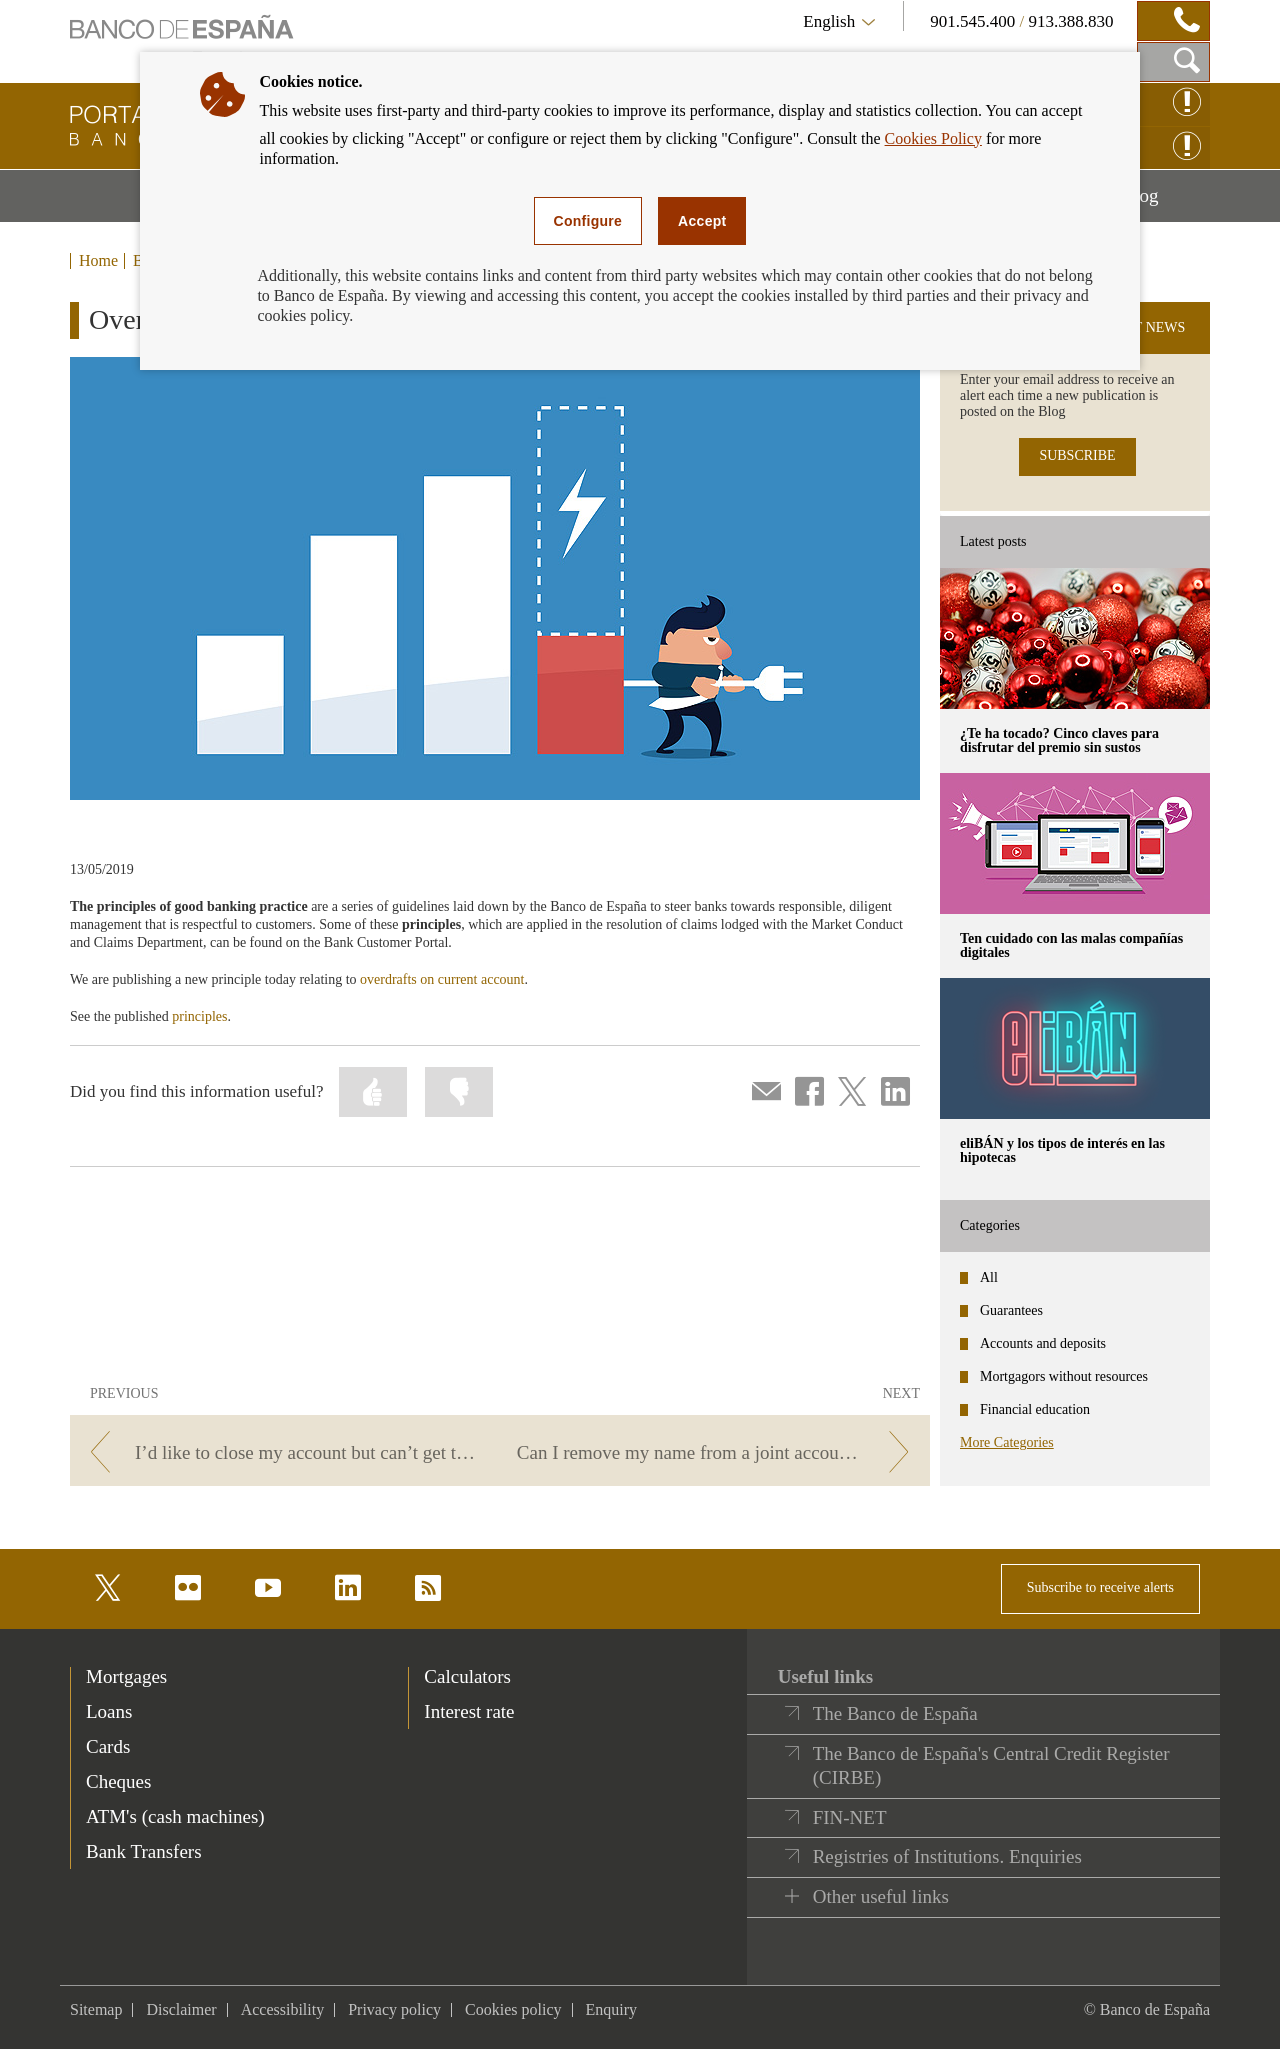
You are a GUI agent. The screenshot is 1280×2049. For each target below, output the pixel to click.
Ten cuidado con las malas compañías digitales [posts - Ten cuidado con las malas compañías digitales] (1071, 945)
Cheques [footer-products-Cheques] (118, 1781)
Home (98, 261)
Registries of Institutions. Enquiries (947, 1856)
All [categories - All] (989, 1277)
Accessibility (283, 2009)
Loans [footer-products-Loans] (109, 1711)
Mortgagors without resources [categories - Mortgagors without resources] (1064, 1376)
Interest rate (469, 1711)
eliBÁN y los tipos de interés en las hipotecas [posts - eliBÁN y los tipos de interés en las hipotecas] (1062, 1150)
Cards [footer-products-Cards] (108, 1746)
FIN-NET (850, 1817)
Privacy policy (394, 2009)
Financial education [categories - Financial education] (1035, 1409)
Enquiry (612, 2009)
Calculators (467, 1676)
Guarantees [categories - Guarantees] (1011, 1310)
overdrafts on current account (442, 979)
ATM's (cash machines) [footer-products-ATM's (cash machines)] (175, 1816)
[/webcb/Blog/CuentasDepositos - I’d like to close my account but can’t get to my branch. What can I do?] (281, 1452)
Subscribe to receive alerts (1100, 1587)
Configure (588, 221)
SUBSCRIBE (1077, 455)
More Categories (1007, 1442)
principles (199, 1016)
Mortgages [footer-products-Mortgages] (126, 1676)
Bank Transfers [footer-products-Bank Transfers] (144, 1851)
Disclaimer (181, 2009)
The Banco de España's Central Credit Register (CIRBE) (991, 1765)
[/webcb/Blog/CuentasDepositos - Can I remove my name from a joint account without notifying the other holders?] (718, 1452)
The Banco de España (895, 1713)
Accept (702, 221)
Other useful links (881, 1896)
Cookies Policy (933, 138)
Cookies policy (513, 2009)
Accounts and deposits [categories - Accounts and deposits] (1043, 1343)
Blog (1166, 203)
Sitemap (96, 2009)
